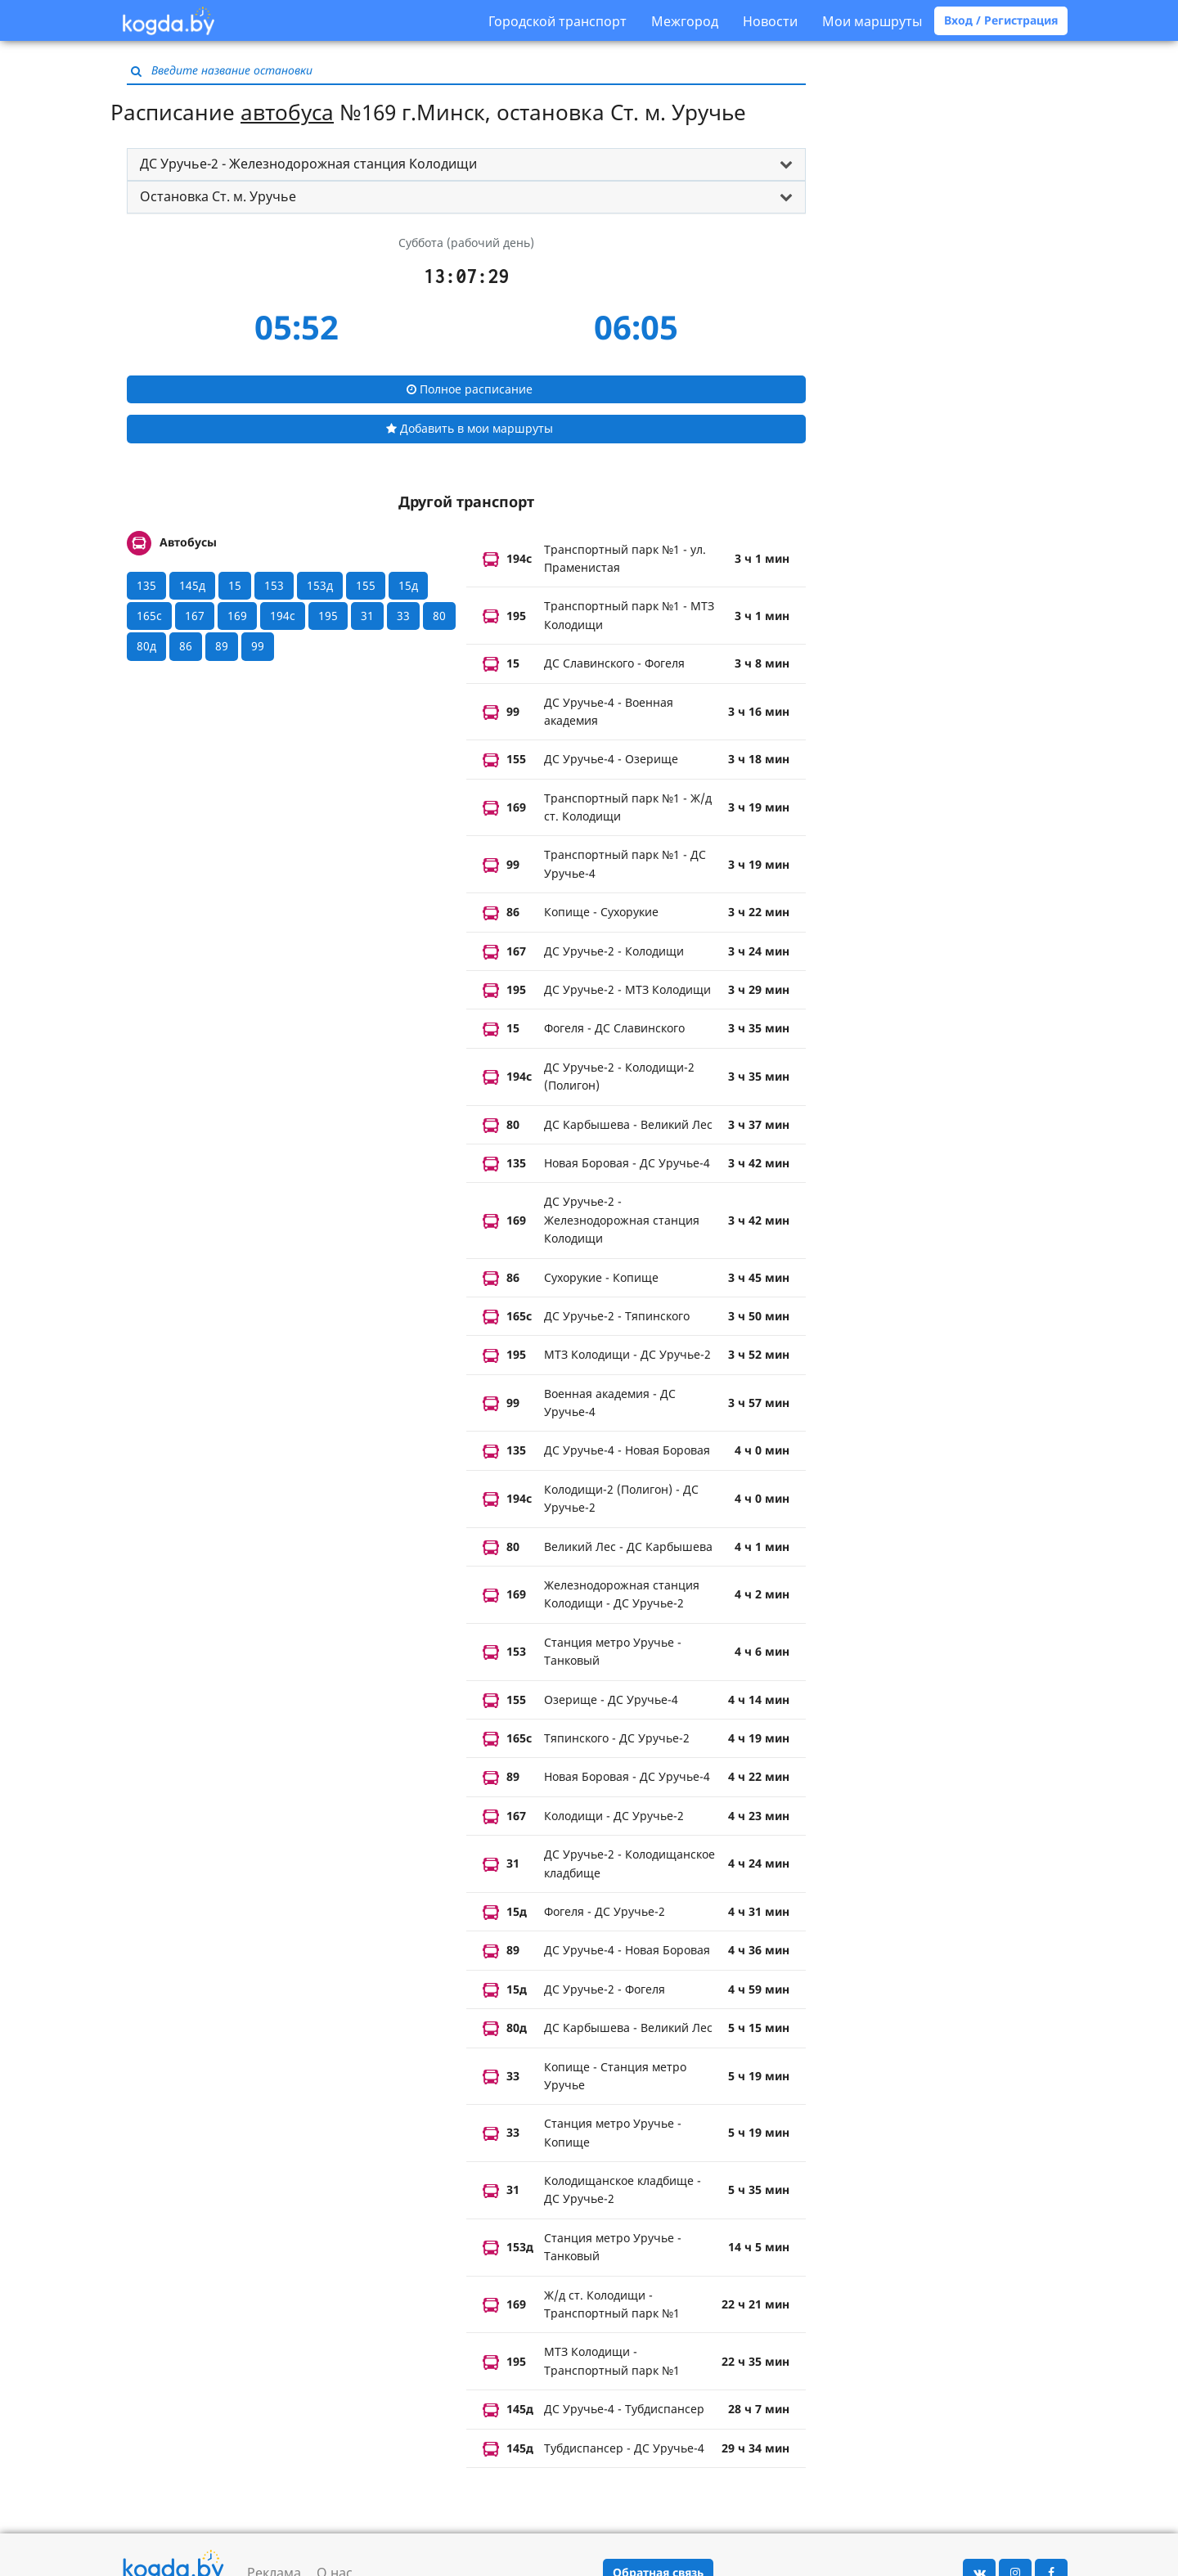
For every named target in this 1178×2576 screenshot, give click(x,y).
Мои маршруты (872, 21)
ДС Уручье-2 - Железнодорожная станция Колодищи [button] (308, 164)
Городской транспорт (557, 21)
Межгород (684, 21)
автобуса (287, 112)
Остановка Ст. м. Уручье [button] (218, 196)
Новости (770, 21)
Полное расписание (470, 389)
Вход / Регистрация (1001, 20)
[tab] (466, 164)
